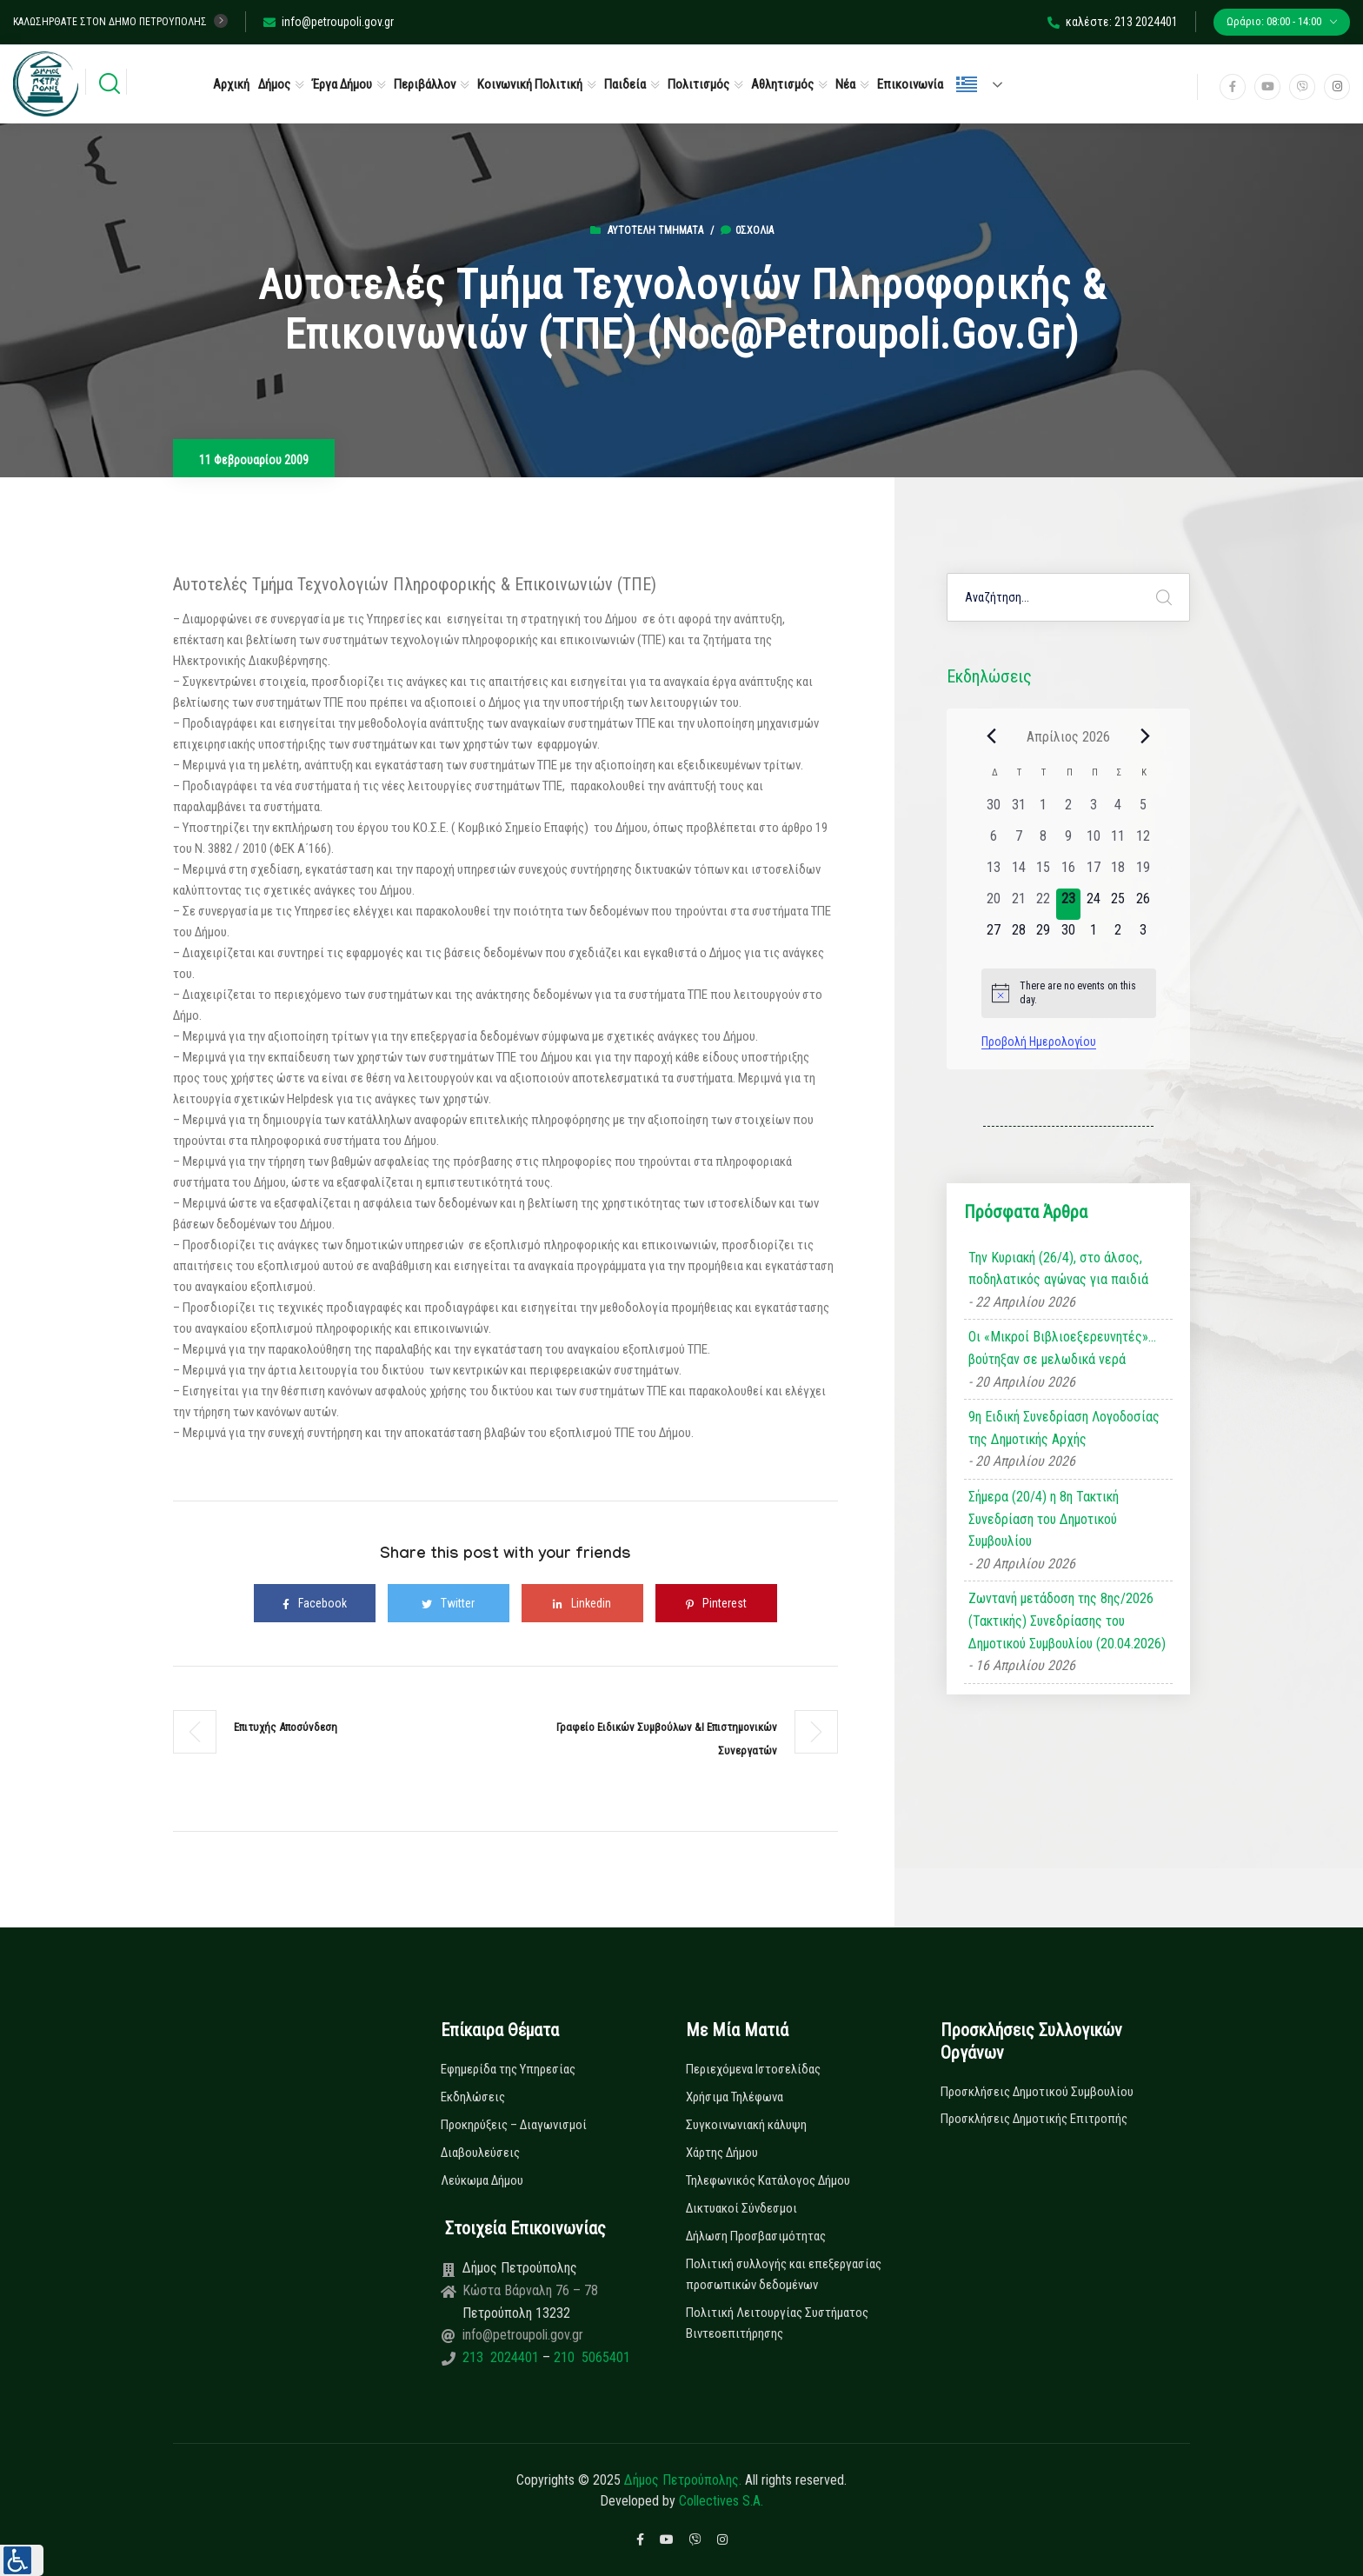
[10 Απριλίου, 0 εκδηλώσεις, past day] (1093, 841)
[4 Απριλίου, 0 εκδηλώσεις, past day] (1118, 810)
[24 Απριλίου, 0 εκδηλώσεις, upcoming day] (1093, 904)
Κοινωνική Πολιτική (529, 84)
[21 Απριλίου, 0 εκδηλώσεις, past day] (1018, 904)
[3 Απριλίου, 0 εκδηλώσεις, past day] (1093, 810)
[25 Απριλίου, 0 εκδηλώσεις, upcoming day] (1118, 904)
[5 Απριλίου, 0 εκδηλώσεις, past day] (1143, 810)
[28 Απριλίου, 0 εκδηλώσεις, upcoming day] (1018, 935)
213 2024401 (502, 2357)
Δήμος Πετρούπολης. (682, 2480)
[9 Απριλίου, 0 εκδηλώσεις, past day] (1068, 841)
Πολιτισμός (698, 84)
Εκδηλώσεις (473, 2097)
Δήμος (274, 84)
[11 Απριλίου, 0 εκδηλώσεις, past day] (1118, 841)
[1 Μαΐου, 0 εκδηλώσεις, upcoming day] (1093, 935)
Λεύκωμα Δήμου (482, 2180)
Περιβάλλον (424, 84)
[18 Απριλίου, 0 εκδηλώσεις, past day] (1118, 873)
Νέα (845, 84)
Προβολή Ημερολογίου (1038, 1041)
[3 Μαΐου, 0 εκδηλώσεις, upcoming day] (1143, 935)
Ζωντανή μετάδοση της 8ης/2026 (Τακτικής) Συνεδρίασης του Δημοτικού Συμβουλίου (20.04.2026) (1067, 1620)
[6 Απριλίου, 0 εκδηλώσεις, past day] (994, 841)
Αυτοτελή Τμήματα (655, 230)
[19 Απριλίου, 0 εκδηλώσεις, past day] (1143, 873)
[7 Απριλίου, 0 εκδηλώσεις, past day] (1018, 841)
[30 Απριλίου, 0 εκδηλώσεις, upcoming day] (1068, 935)
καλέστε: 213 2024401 (1112, 22)
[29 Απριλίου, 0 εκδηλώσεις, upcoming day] (1043, 935)
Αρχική (231, 84)
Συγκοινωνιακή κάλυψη (746, 2125)
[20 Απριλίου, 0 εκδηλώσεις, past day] (994, 904)
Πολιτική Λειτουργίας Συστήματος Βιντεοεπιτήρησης (777, 2323)
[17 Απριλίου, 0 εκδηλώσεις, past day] (1093, 873)
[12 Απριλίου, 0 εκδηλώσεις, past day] (1143, 841)
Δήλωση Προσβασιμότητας (756, 2236)
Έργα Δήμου (342, 84)
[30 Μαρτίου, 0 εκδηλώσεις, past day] (994, 810)
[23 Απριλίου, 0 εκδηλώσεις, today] (1068, 904)
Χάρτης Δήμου (722, 2152)
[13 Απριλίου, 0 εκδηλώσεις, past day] (994, 873)
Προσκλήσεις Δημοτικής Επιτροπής (1034, 2119)
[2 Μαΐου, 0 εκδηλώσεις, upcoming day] (1118, 935)
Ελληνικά (966, 84)
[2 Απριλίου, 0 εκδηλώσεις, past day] (1068, 810)
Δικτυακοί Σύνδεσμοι (741, 2208)
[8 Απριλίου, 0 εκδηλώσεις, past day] (1043, 841)
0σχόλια (747, 230)
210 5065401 (590, 2357)
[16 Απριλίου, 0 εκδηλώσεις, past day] (1068, 873)
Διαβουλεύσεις (480, 2152)
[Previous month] (991, 736)
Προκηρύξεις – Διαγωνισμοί (514, 2125)
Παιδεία (625, 84)
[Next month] (1145, 736)
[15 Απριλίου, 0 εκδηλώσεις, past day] (1043, 873)
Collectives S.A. (721, 2501)
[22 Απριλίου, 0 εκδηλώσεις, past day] (1043, 904)
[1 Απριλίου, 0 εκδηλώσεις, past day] (1043, 810)
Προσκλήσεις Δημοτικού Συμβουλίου (1037, 2092)
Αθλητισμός (782, 84)
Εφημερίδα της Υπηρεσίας (508, 2069)
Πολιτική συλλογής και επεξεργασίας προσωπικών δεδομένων (783, 2274)
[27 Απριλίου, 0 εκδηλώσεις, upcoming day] (994, 935)
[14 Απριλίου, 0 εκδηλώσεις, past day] (1018, 873)
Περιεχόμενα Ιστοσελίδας (753, 2069)
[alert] (1068, 993)
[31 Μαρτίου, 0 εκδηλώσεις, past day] (1018, 810)
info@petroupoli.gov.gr (328, 22)
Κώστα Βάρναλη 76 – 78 (530, 2290)
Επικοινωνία (910, 84)
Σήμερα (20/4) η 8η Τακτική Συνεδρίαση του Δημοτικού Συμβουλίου (1043, 1518)
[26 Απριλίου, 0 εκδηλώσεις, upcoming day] (1143, 904)
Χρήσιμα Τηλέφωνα (734, 2097)
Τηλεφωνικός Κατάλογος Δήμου (768, 2180)
